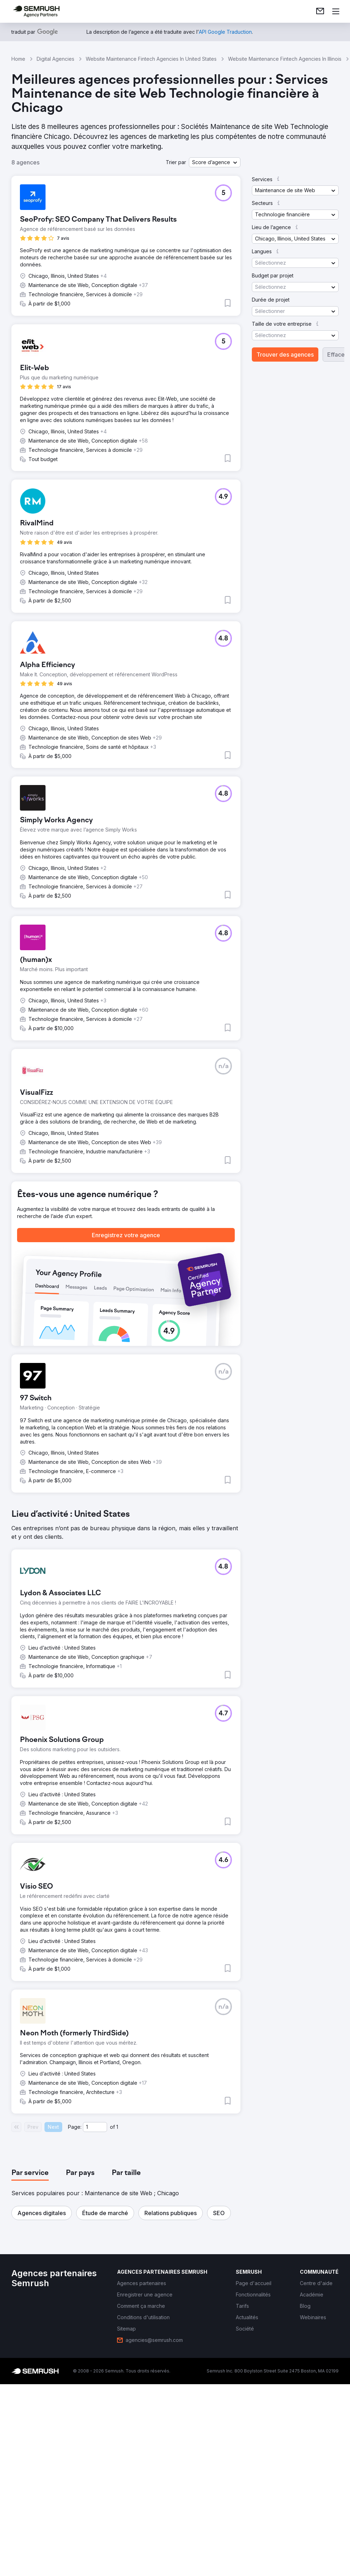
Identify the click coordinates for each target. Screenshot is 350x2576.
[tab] (30, 2173)
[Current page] (95, 2127)
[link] (320, 11)
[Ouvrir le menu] (335, 11)
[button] (214, 162)
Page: (74, 2127)
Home (18, 59)
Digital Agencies (55, 59)
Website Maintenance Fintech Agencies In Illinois (284, 59)
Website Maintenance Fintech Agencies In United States (151, 59)
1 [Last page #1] (117, 2127)
